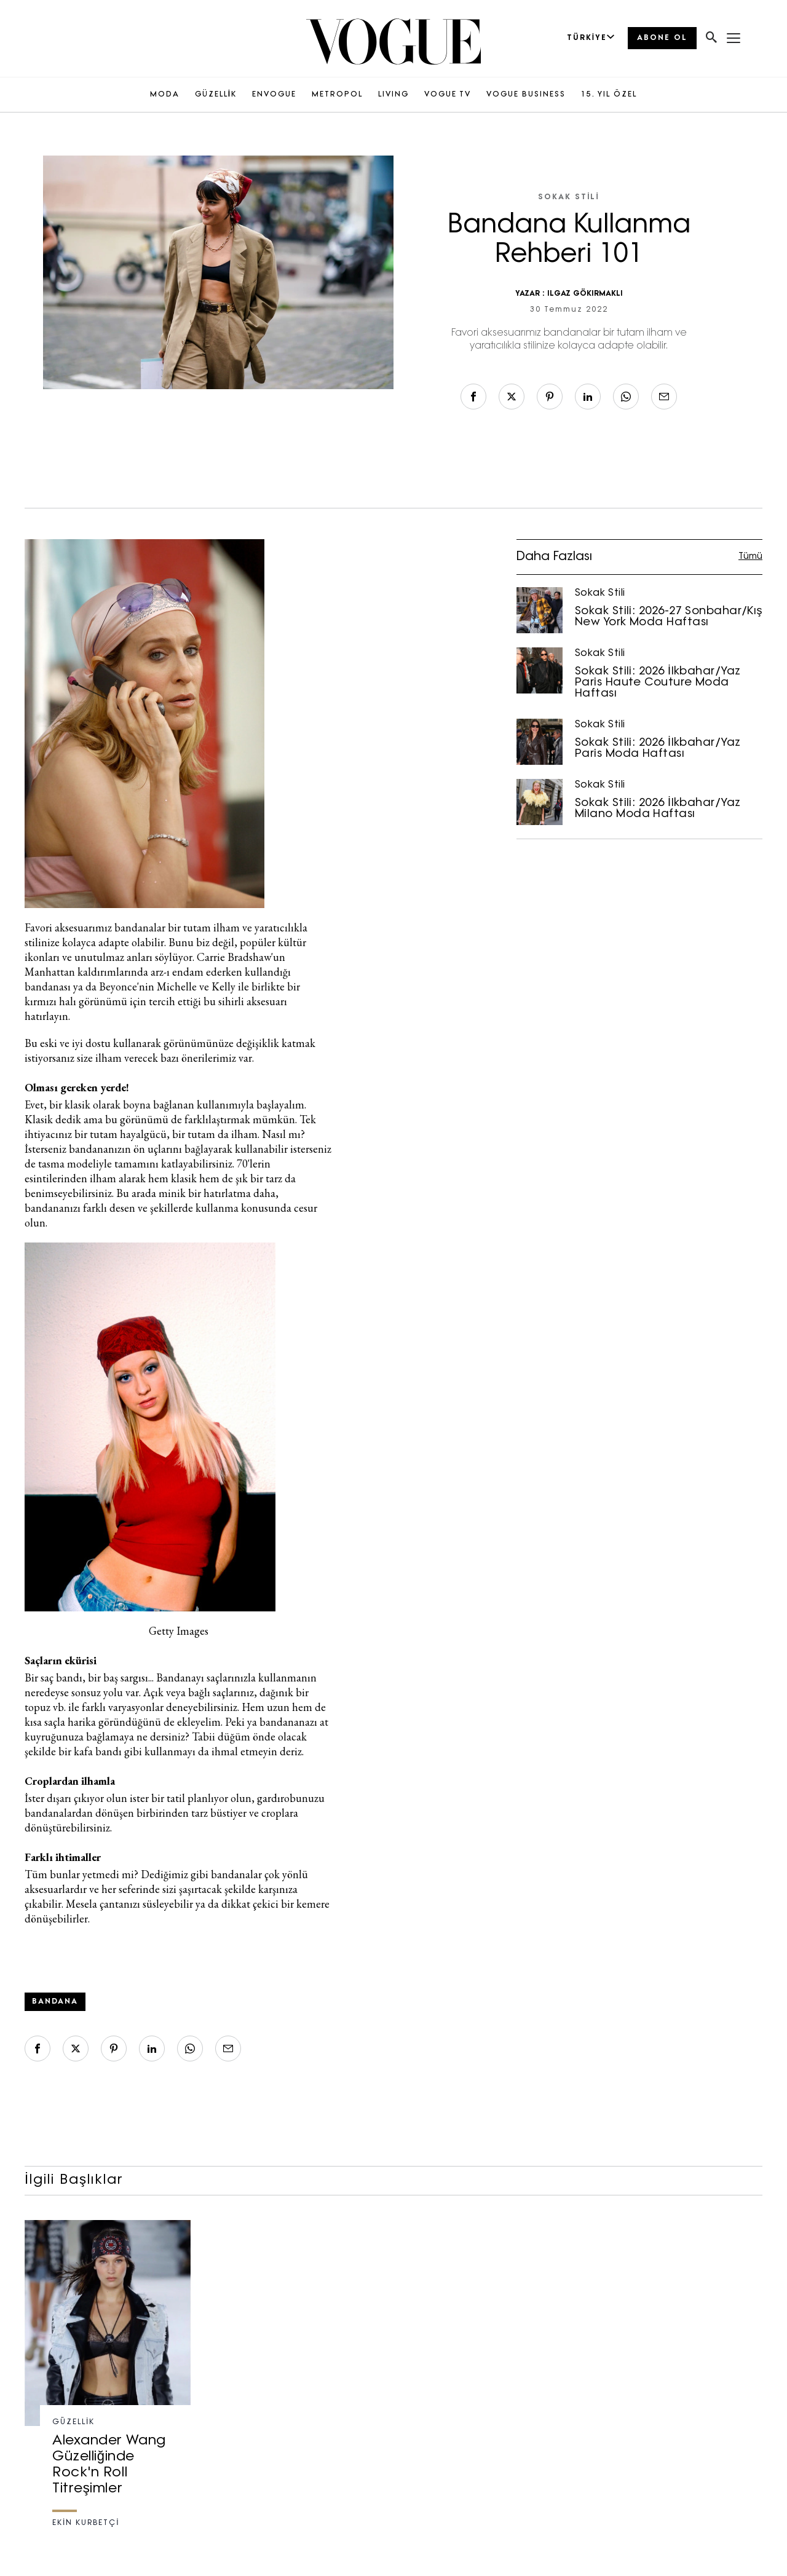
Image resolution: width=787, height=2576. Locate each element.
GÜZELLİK (216, 94)
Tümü (750, 556)
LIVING (393, 94)
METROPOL (337, 94)
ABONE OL (662, 38)
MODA (165, 94)
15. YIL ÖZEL (609, 94)
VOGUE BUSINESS (526, 94)
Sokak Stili (568, 197)
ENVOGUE (274, 94)
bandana (55, 2001)
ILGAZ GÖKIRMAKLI (585, 294)
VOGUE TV (447, 94)
